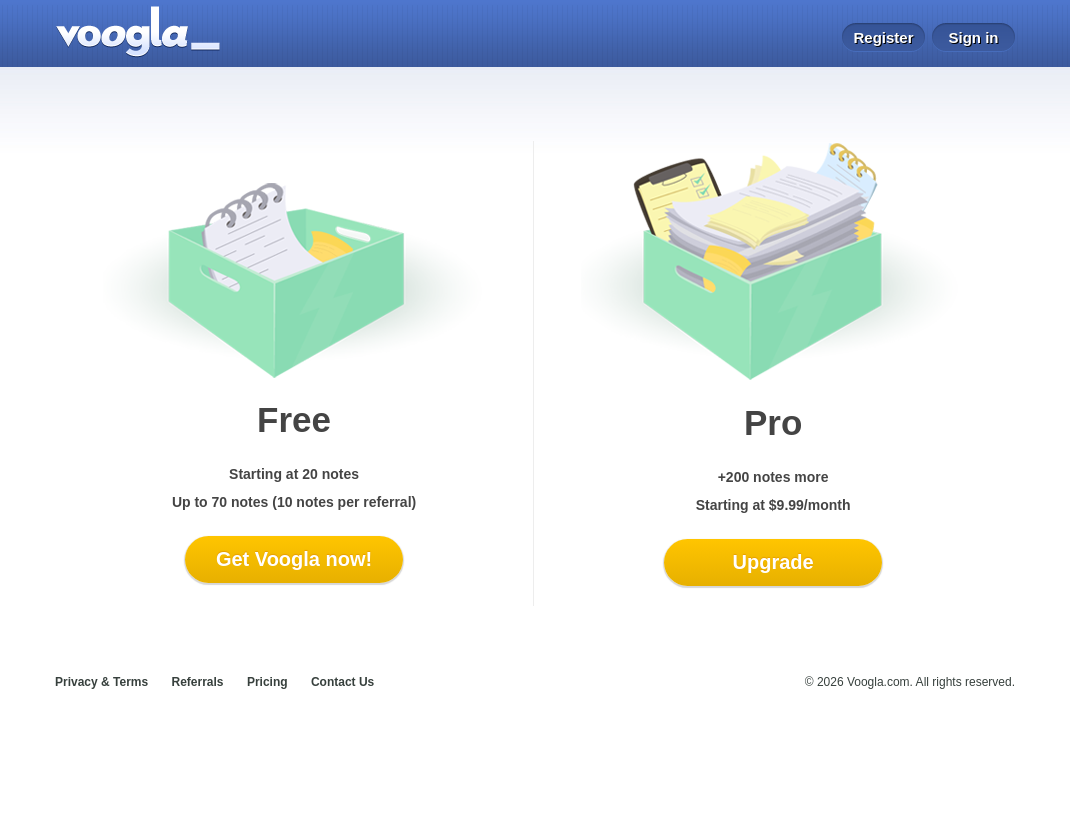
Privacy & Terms (101, 682)
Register (883, 37)
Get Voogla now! (294, 559)
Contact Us (342, 682)
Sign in (974, 37)
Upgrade (773, 562)
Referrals (198, 682)
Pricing (267, 682)
